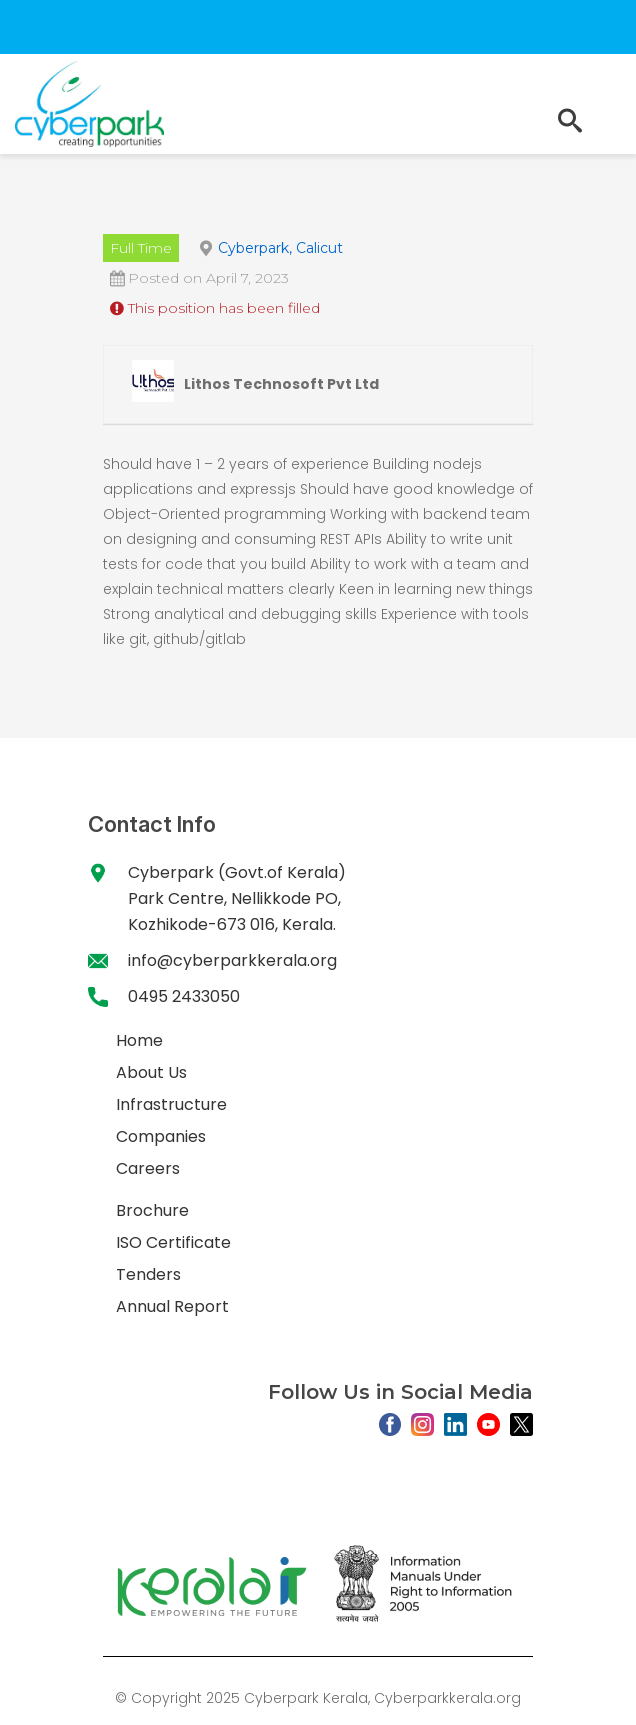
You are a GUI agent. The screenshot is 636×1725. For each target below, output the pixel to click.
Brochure (152, 1210)
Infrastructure (171, 1104)
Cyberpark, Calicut (280, 248)
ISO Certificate (173, 1242)
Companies (161, 1136)
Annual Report (172, 1306)
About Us (151, 1072)
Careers (148, 1168)
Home (139, 1040)
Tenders (148, 1274)
